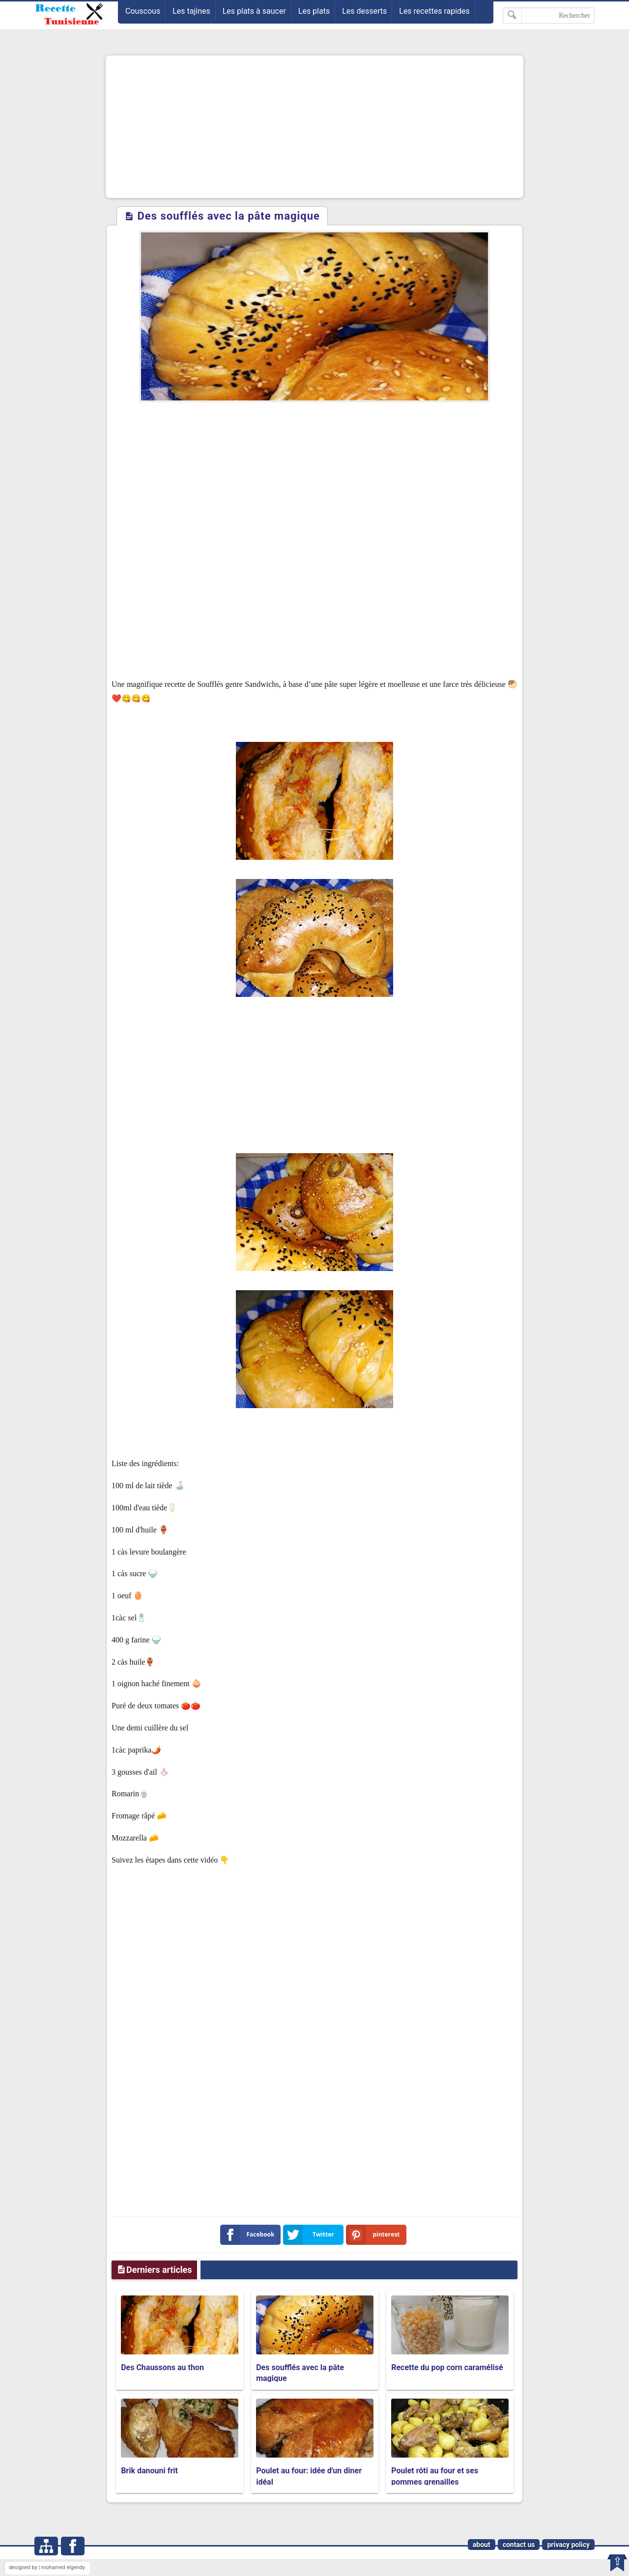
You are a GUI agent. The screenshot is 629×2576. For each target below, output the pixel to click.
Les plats (314, 11)
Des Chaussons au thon (162, 2367)
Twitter (310, 2235)
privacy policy (568, 2544)
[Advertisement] (314, 127)
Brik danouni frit (149, 2470)
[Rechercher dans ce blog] (549, 15)
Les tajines (191, 11)
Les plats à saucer (254, 11)
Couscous (142, 11)
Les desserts (364, 11)
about (481, 2544)
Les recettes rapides (434, 11)
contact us (519, 2544)
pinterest (375, 2235)
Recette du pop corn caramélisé (447, 2367)
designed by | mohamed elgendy (47, 2567)
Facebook (249, 2235)
